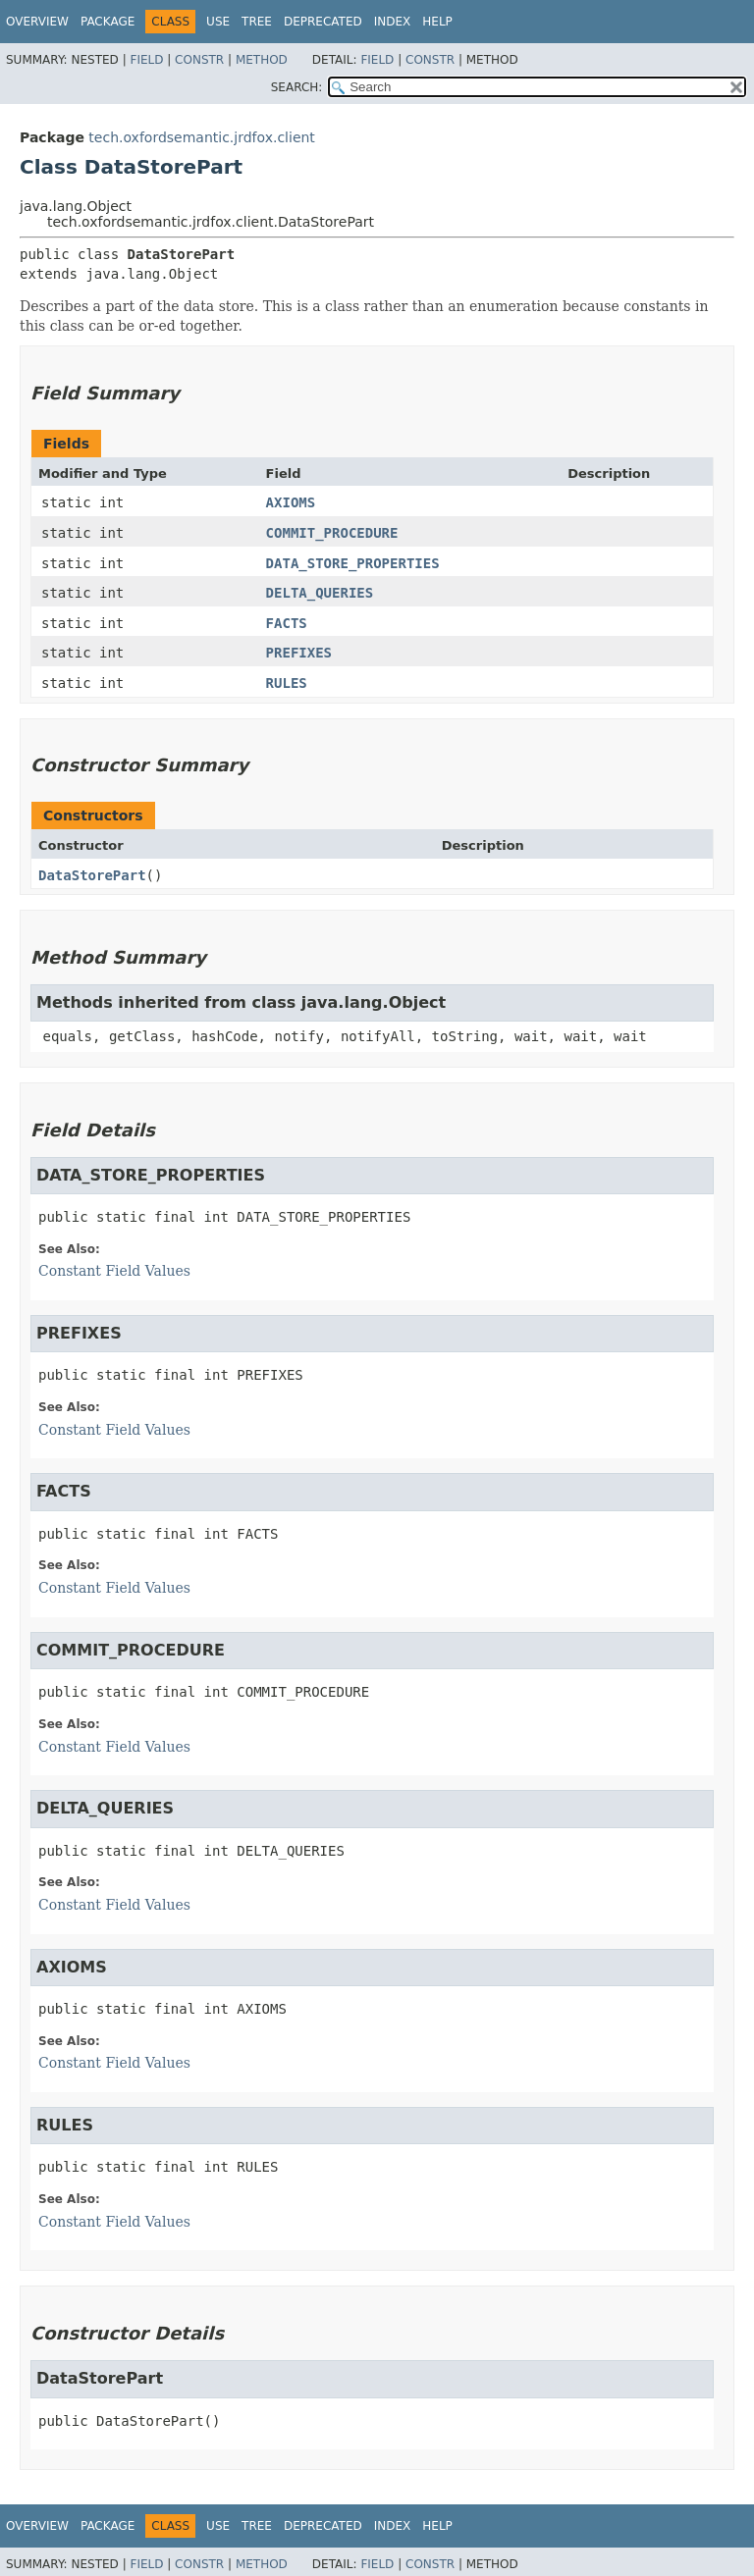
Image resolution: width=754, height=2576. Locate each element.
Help (437, 21)
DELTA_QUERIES (320, 593)
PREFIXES (299, 652)
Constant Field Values (114, 1271)
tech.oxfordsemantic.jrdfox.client (201, 137)
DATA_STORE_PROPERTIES (353, 563)
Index (392, 21)
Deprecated (323, 21)
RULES (286, 683)
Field (146, 60)
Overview (37, 21)
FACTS (286, 623)
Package (108, 21)
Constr (199, 60)
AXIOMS (291, 502)
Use (218, 21)
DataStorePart (92, 875)
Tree (257, 21)
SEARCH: (297, 87)
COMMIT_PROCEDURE (332, 533)
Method (262, 60)
